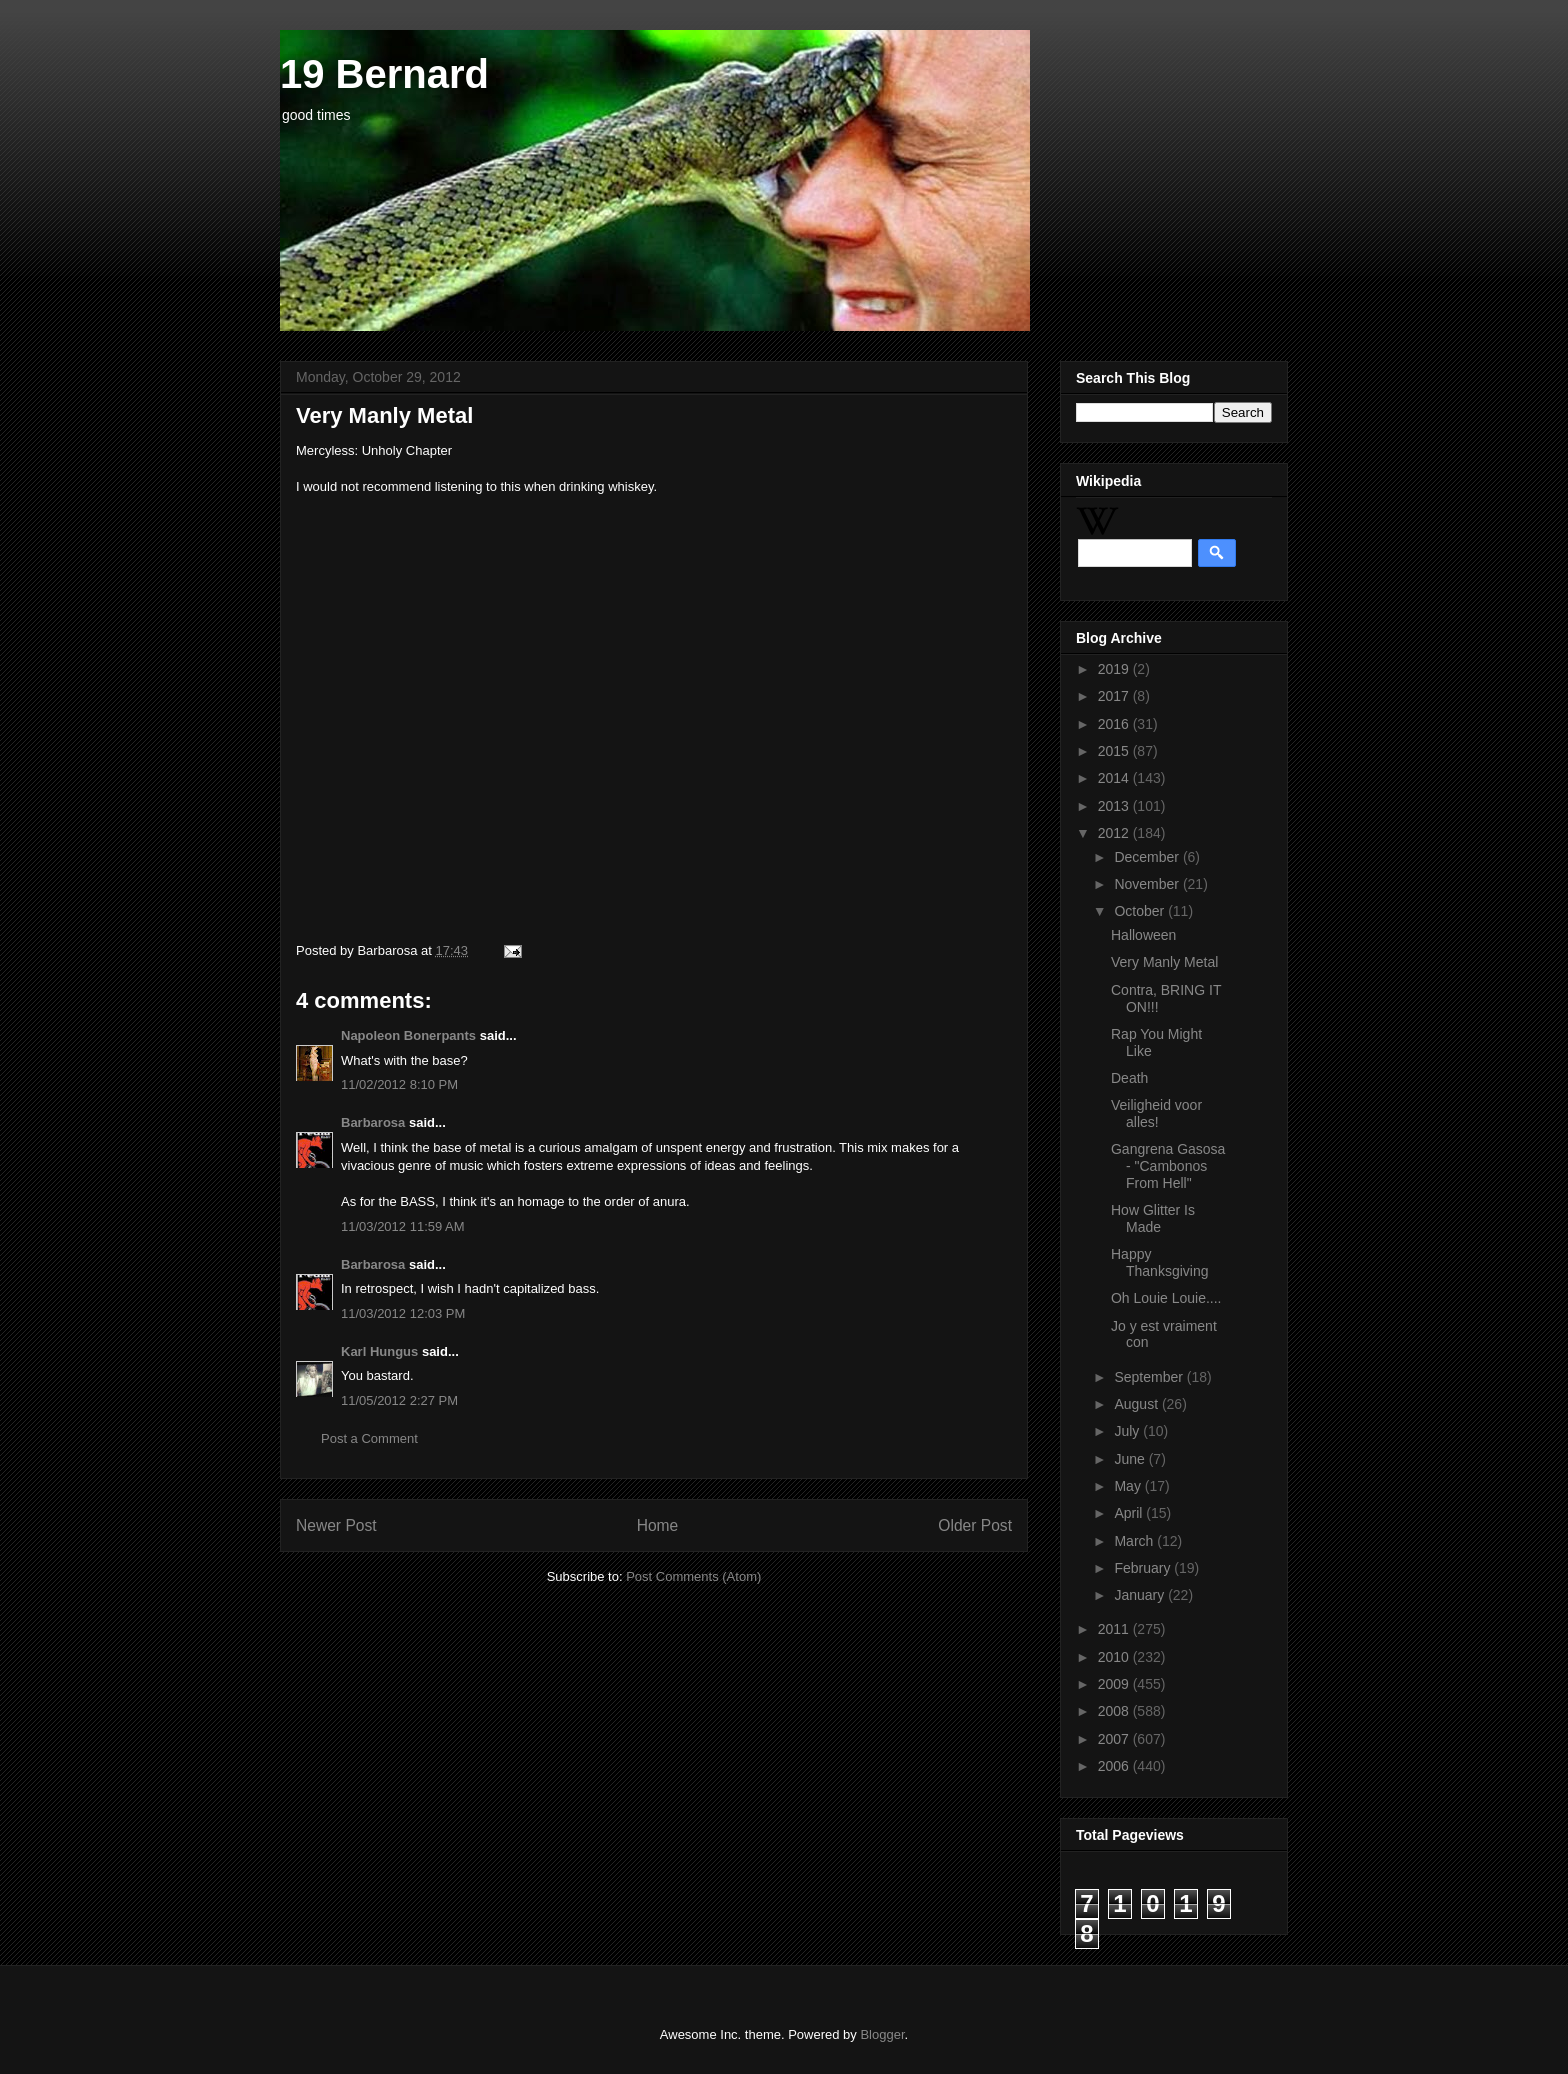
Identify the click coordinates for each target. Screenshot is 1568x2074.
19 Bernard (384, 74)
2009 (1115, 1684)
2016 (1115, 724)
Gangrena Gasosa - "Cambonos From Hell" (1168, 1166)
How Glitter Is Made (1153, 1218)
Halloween (1143, 935)
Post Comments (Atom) (693, 1576)
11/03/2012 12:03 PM (403, 1313)
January (1141, 1595)
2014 (1115, 778)
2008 (1115, 1711)
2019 (1115, 669)
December (1148, 857)
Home (658, 1525)
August (1137, 1404)
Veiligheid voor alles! (1156, 1113)
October (1141, 911)
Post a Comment (369, 1438)
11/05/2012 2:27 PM (399, 1400)
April (1130, 1513)
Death (1129, 1078)
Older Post (975, 1525)
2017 (1115, 696)
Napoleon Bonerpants (408, 1035)
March (1135, 1541)
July (1128, 1431)
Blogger (882, 2034)
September (1150, 1377)
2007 (1115, 1739)
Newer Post (336, 1525)
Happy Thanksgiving (1160, 1262)
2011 (1115, 1629)
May (1129, 1486)
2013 (1115, 806)
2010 (1115, 1657)
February (1144, 1568)
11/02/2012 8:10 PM (399, 1084)
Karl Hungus (379, 1351)
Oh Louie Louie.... (1166, 1298)
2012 (1115, 833)
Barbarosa (373, 1122)
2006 (1115, 1766)
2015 (1115, 751)
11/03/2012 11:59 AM (403, 1226)
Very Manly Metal (1164, 962)
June (1131, 1459)
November (1148, 884)
